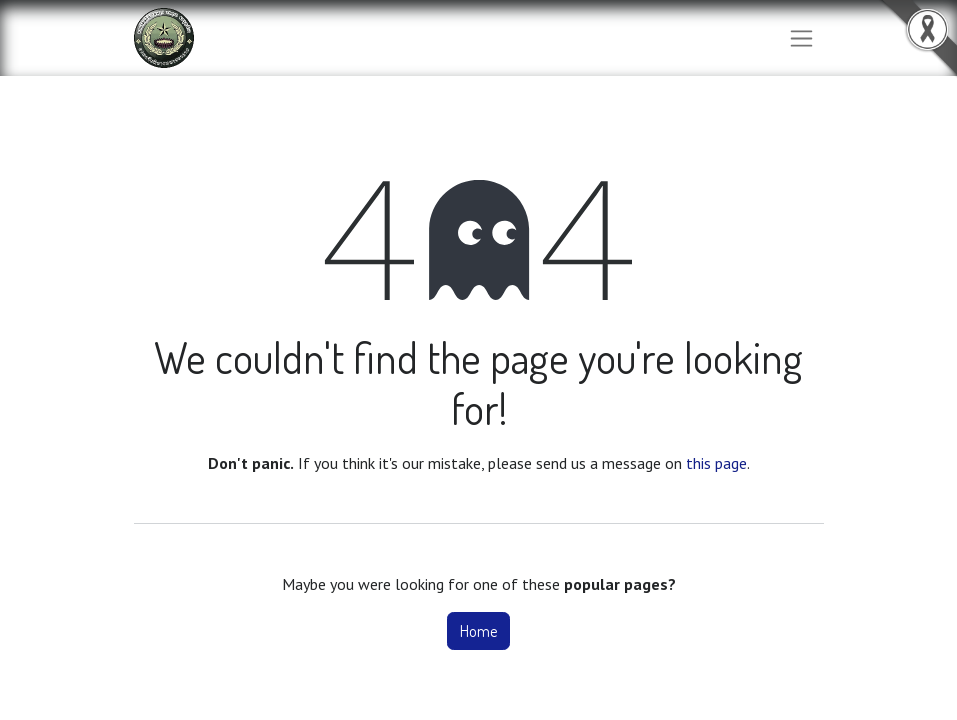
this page (716, 463)
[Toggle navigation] (801, 38)
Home (478, 631)
